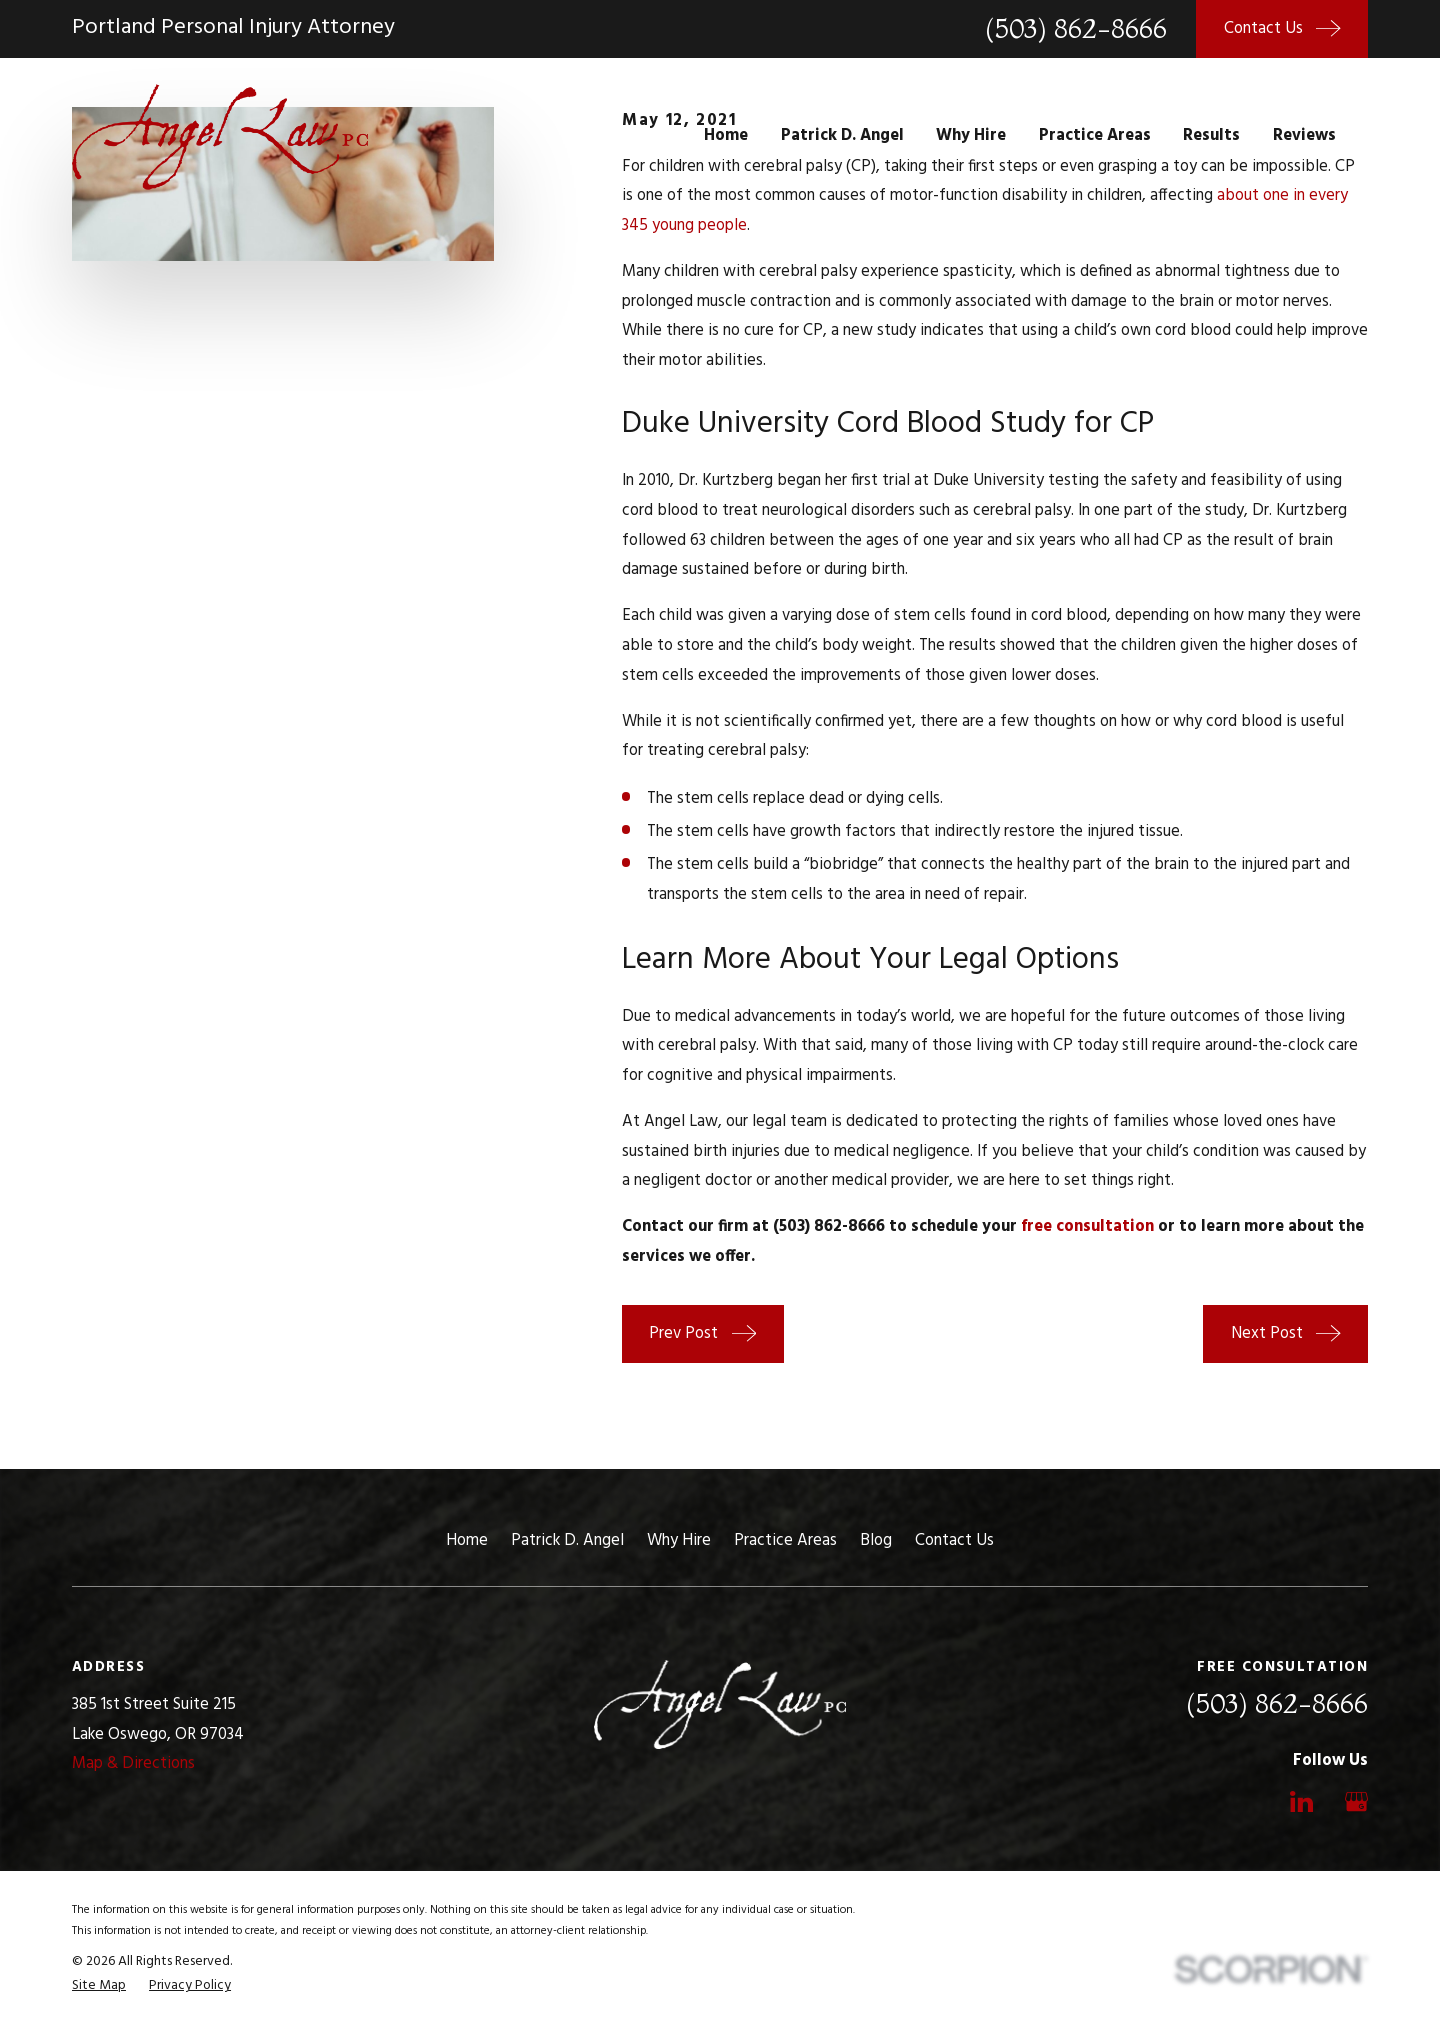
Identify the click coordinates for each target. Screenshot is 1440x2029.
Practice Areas (785, 1541)
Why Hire (679, 1541)
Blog (876, 1541)
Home (467, 1541)
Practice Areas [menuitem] (1095, 136)
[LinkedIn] (1301, 1801)
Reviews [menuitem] (1304, 136)
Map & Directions (133, 1764)
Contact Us (954, 1541)
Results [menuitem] (1211, 136)
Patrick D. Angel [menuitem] (842, 136)
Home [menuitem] (726, 136)
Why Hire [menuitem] (971, 136)
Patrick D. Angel (567, 1541)
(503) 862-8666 (1076, 28)
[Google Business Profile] (1356, 1801)
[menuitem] (99, 1986)
